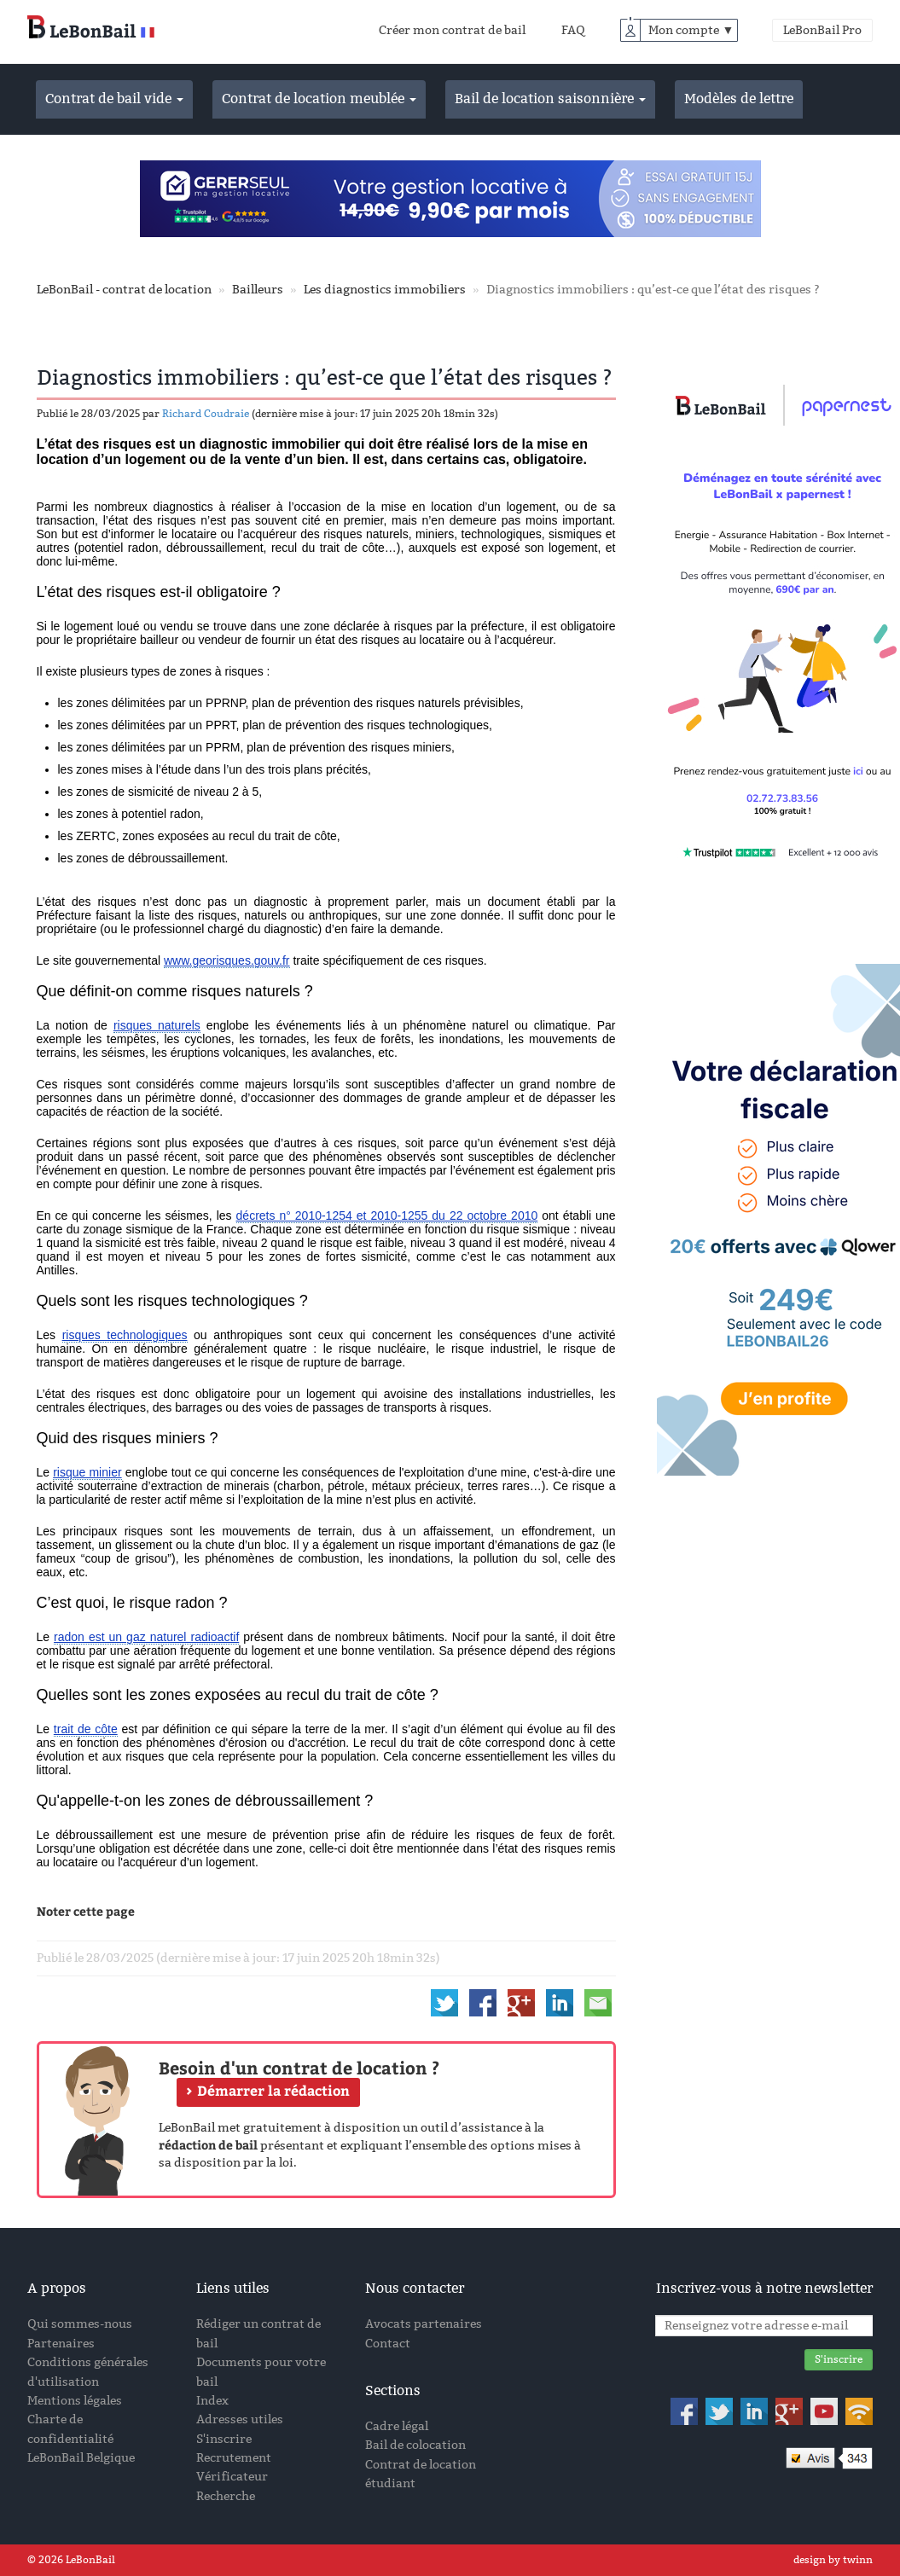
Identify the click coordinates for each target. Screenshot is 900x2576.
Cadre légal (396, 2426)
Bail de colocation (415, 2445)
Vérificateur (232, 2476)
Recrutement (233, 2458)
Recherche (225, 2496)
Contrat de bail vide (114, 98)
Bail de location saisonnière (550, 98)
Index (212, 2400)
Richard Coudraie (205, 414)
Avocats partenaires (423, 2324)
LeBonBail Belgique (81, 2458)
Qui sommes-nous (79, 2324)
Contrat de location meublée (319, 98)
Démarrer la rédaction (273, 2090)
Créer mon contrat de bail (452, 30)
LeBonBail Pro (822, 30)
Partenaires (61, 2343)
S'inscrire (224, 2439)
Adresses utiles (239, 2419)
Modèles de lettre (738, 98)
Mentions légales (74, 2400)
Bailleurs (257, 289)
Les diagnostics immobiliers (385, 289)
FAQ (573, 30)
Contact (387, 2343)
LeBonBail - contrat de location (124, 289)
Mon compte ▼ (691, 30)
